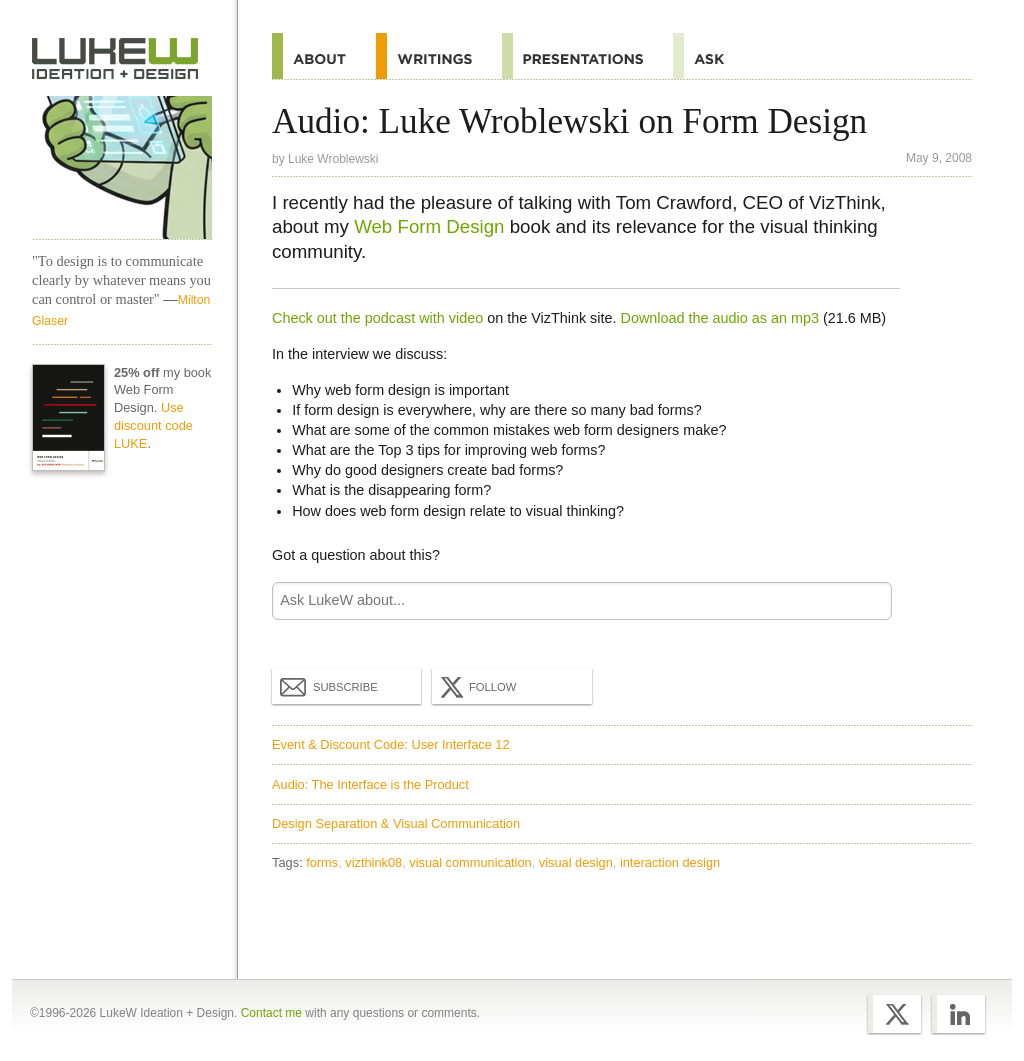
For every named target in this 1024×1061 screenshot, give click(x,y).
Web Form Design (429, 226)
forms (322, 862)
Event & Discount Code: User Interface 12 (391, 744)
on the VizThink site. (551, 318)
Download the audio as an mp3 (720, 318)
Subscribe (329, 686)
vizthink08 (373, 862)
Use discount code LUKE (153, 425)
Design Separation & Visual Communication (396, 823)
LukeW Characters (122, 168)
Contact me (271, 1013)
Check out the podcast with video (377, 318)
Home (115, 59)
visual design (576, 862)
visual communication (470, 862)
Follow (476, 687)
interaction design (670, 862)
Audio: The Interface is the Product (370, 784)
